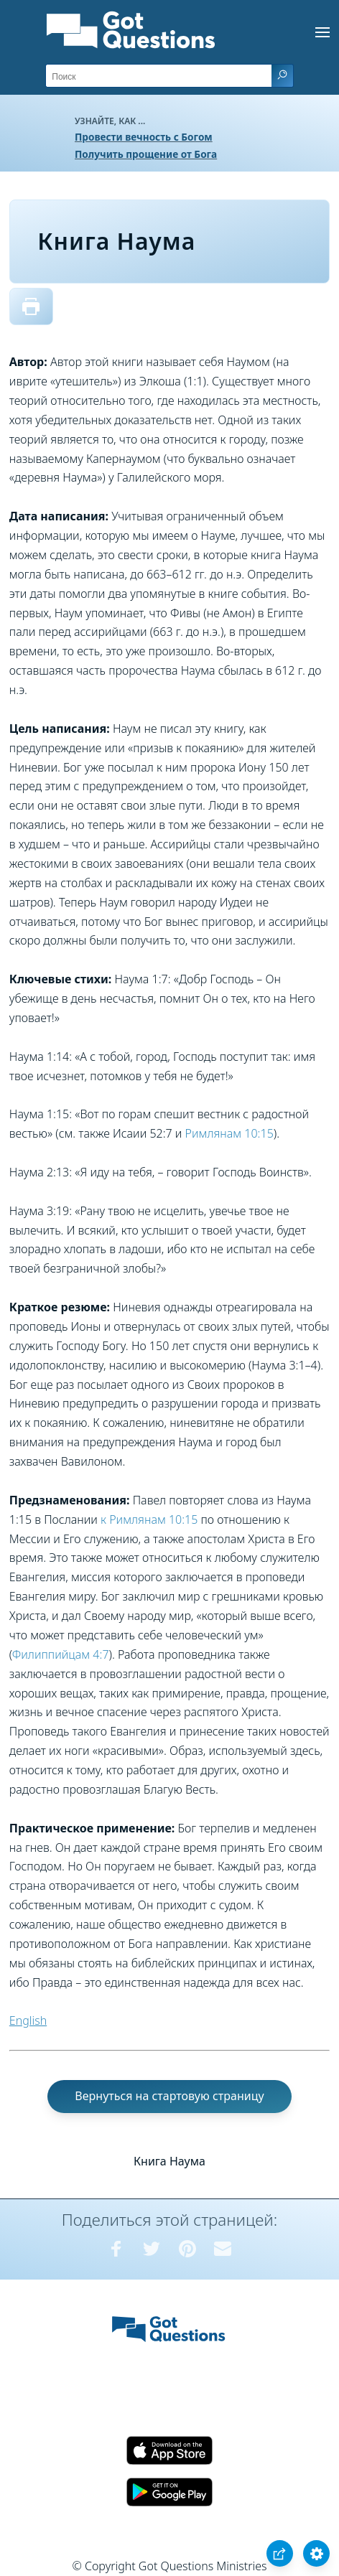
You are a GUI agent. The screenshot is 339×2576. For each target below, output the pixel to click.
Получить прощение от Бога (146, 154)
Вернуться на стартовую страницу (169, 2096)
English (28, 2020)
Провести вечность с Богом (144, 137)
